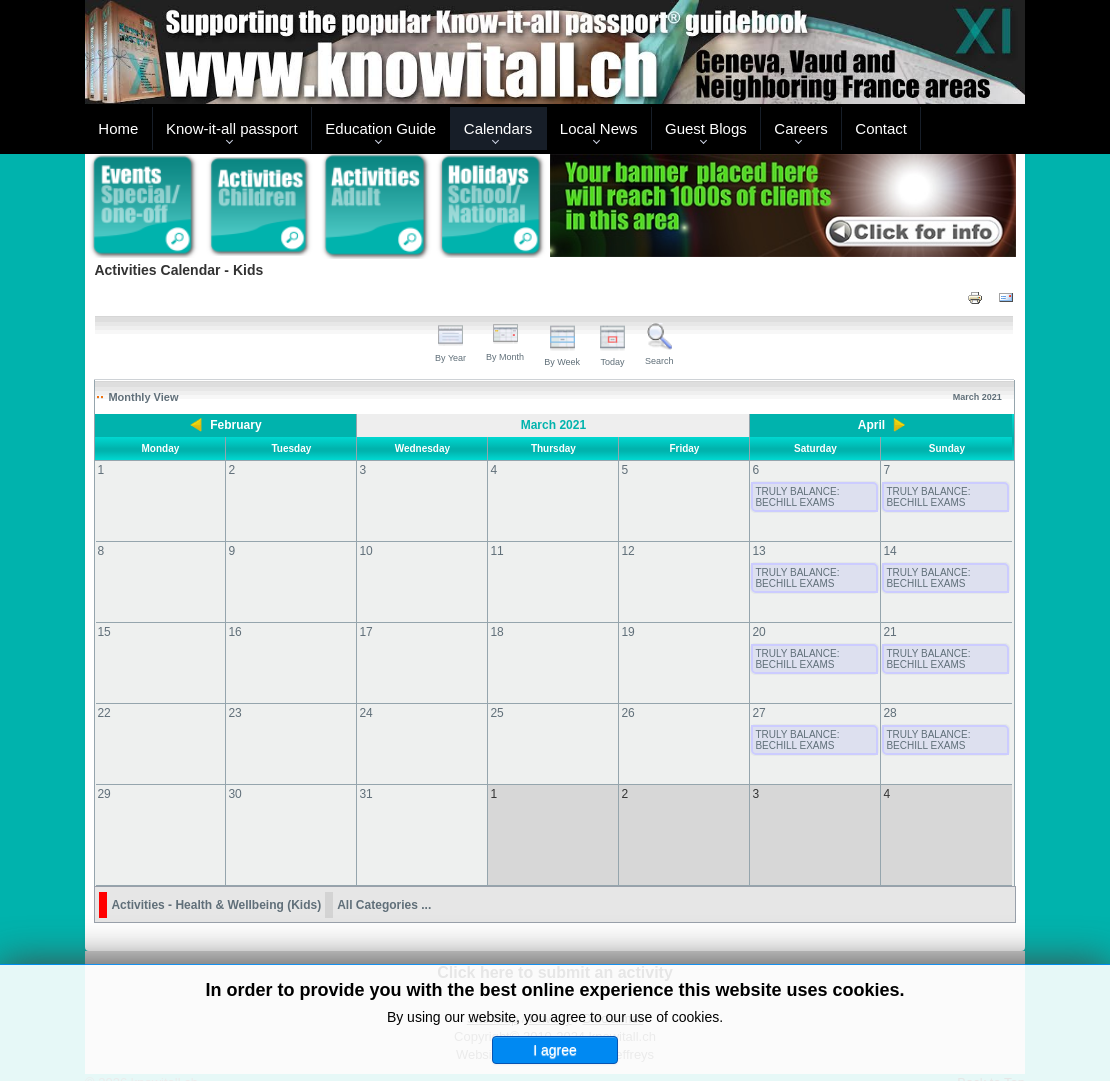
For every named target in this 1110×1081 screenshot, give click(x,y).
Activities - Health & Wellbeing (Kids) (216, 885)
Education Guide (380, 128)
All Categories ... (384, 885)
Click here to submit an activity (555, 952)
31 (365, 794)
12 (627, 551)
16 (234, 632)
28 (889, 713)
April (871, 425)
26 (627, 713)
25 (496, 713)
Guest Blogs (706, 128)
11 (496, 551)
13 (758, 551)
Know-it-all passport (232, 128)
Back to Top (991, 1062)
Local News (599, 128)
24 (365, 713)
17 (365, 632)
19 (627, 632)
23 (234, 713)
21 (889, 632)
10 (365, 551)
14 (889, 551)
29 (103, 794)
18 (496, 632)
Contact (881, 128)
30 (234, 794)
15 (103, 632)
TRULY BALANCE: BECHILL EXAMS (797, 497)
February (235, 425)
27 (758, 713)
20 (758, 632)
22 (103, 713)
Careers (800, 128)
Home (118, 128)
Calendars (498, 128)
